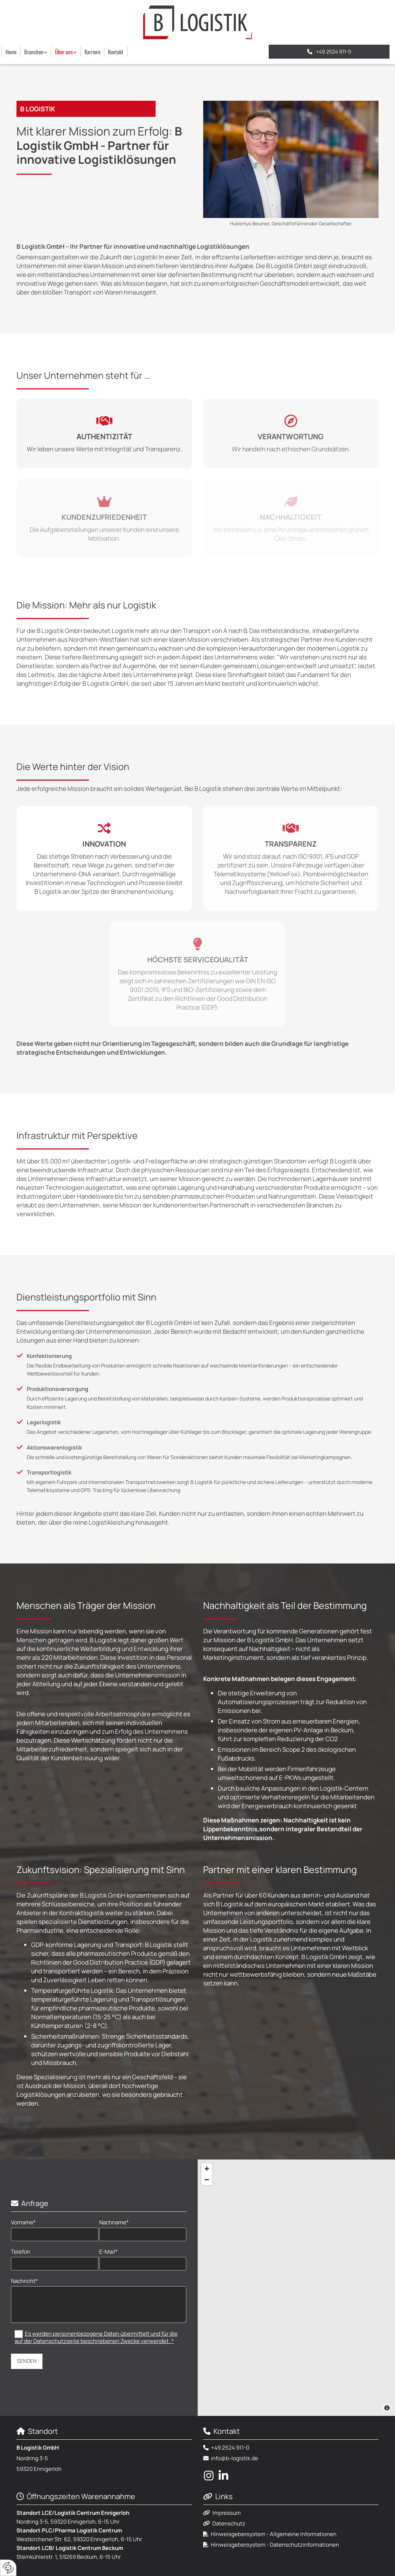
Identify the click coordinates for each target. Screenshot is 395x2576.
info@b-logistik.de (234, 2458)
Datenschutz (228, 2523)
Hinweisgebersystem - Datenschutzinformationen (275, 2545)
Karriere (92, 52)
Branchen (33, 52)
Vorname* (23, 2222)
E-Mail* (108, 2252)
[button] (329, 52)
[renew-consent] (8, 2568)
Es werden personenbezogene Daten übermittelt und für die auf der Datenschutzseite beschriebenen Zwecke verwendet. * (96, 2337)
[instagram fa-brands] (208, 2475)
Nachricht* (24, 2281)
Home (10, 52)
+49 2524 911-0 (230, 2447)
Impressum (226, 2513)
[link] (36, 52)
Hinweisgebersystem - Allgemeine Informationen (273, 2534)
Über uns (64, 52)
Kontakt (115, 52)
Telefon (20, 2252)
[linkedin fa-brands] (223, 2475)
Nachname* (114, 2222)
